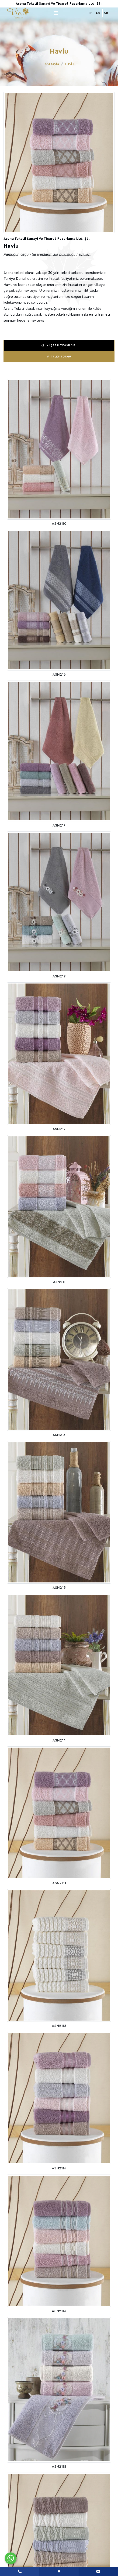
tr (90, 12)
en (98, 12)
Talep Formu (59, 356)
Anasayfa (52, 64)
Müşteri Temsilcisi (59, 345)
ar (106, 12)
